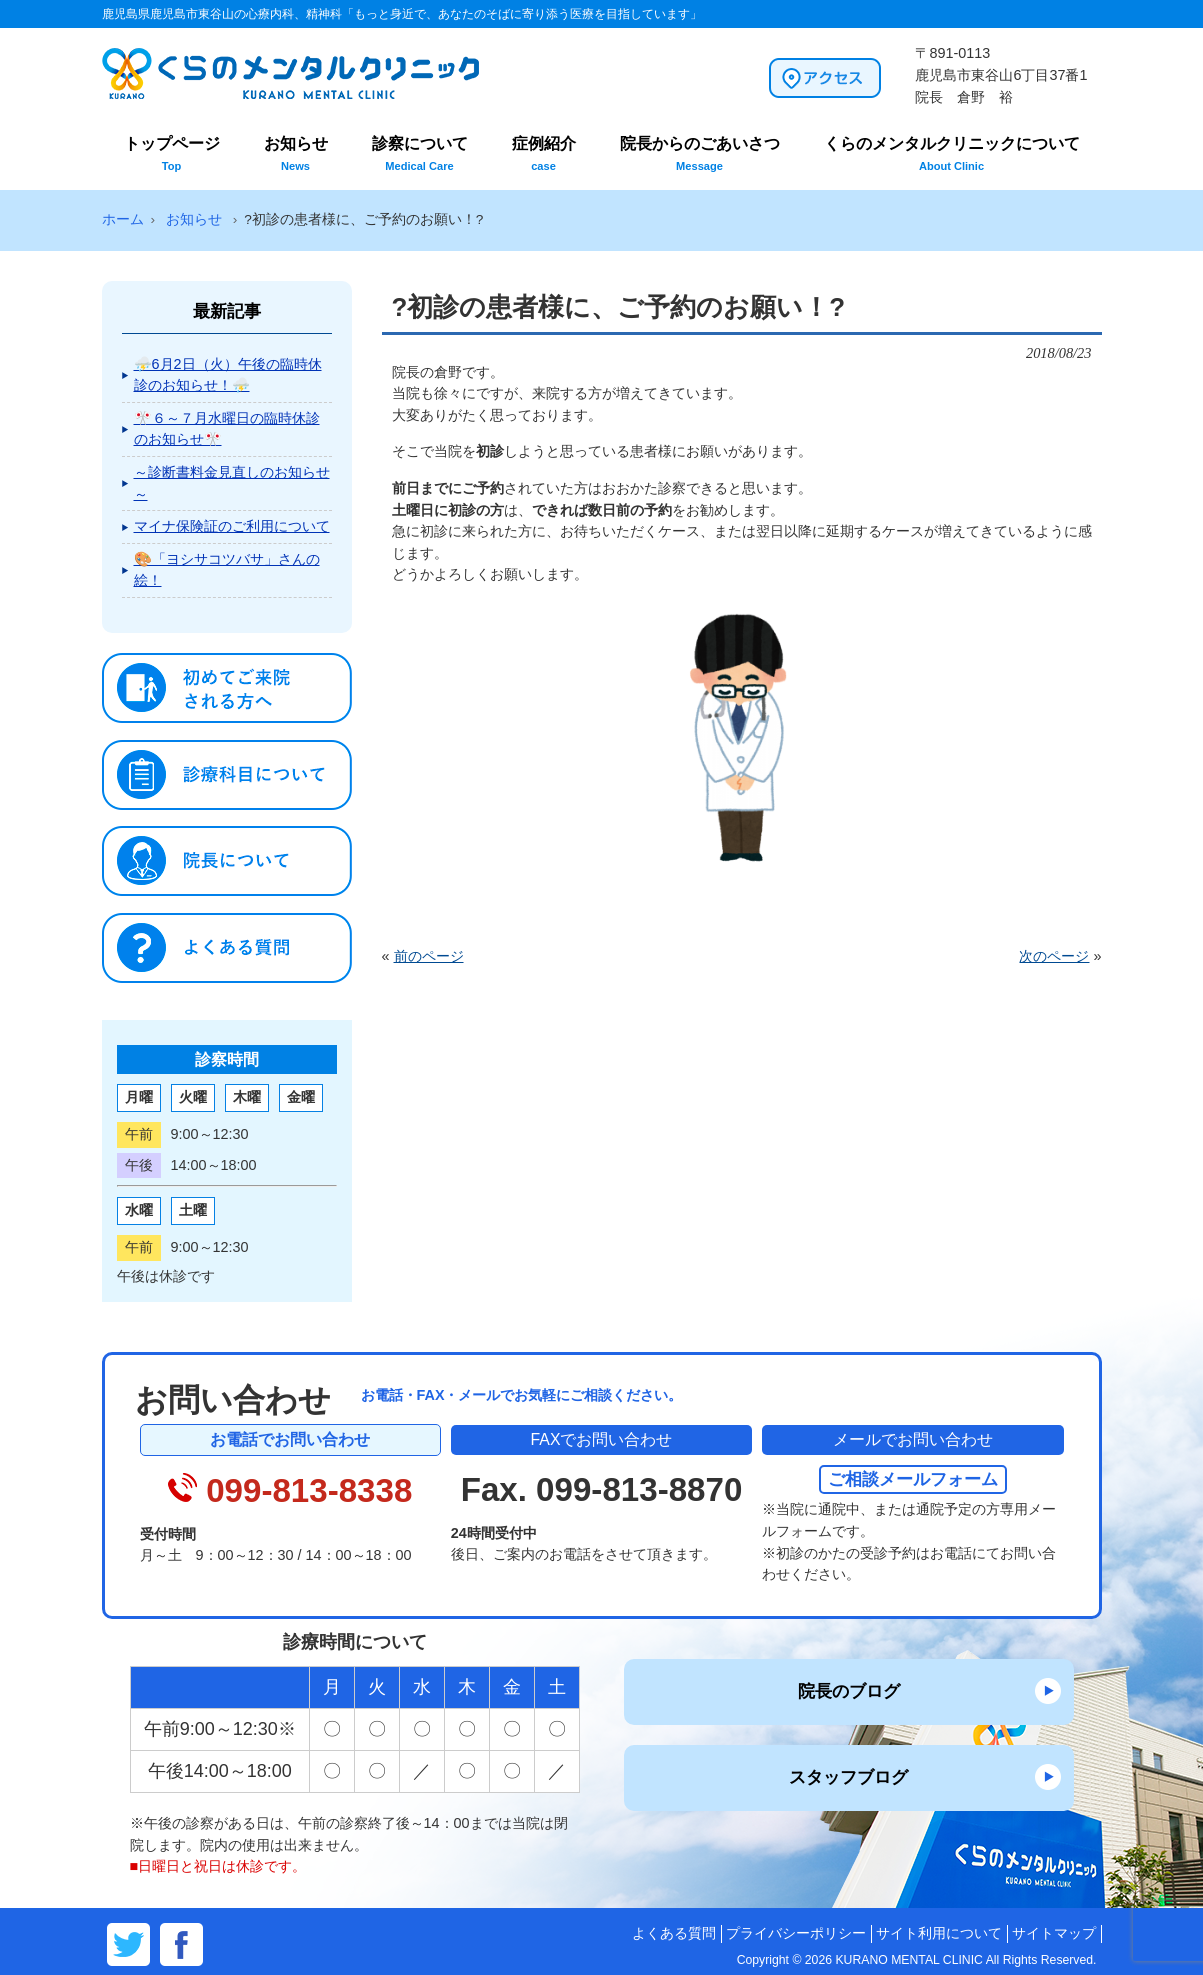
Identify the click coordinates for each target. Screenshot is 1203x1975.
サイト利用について (939, 1933)
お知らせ (296, 153)
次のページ (1054, 956)
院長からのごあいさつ (700, 153)
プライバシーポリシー (796, 1933)
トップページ (172, 153)
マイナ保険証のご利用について (232, 526)
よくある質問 (674, 1933)
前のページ (429, 956)
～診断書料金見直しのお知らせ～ (232, 483)
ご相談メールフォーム (913, 1479)
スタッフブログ (848, 1777)
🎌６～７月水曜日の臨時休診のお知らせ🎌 (227, 429)
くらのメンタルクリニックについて (952, 153)
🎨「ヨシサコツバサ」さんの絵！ (227, 570)
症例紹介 (544, 153)
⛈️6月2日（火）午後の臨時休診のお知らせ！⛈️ (228, 375)
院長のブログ (849, 1691)
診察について (420, 153)
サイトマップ (1054, 1933)
